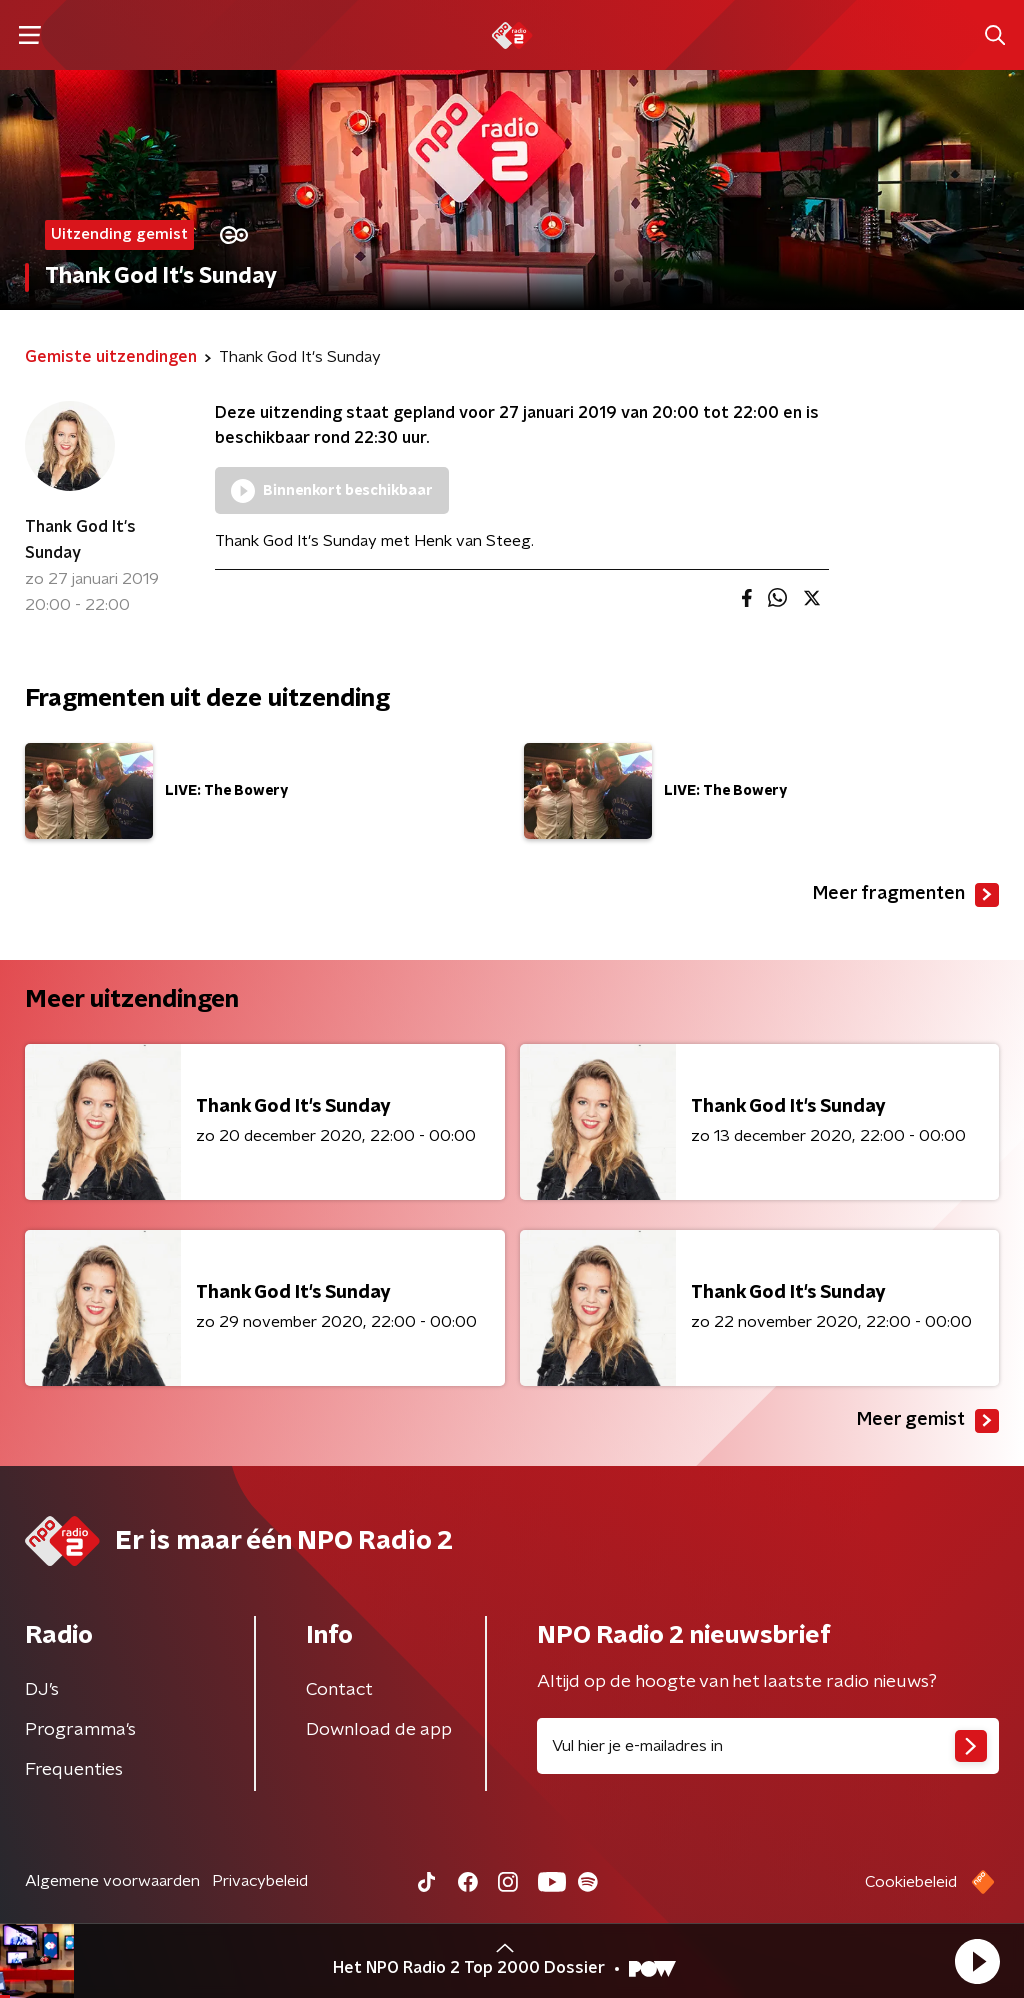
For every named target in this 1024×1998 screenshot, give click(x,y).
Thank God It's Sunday (80, 540)
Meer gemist (928, 1421)
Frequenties (74, 1770)
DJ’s (42, 1690)
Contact (339, 1690)
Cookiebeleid (911, 1882)
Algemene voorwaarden (112, 1881)
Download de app (379, 1730)
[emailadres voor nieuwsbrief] (768, 1746)
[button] (977, 1961)
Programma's (80, 1730)
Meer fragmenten (906, 895)
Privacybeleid (260, 1881)
